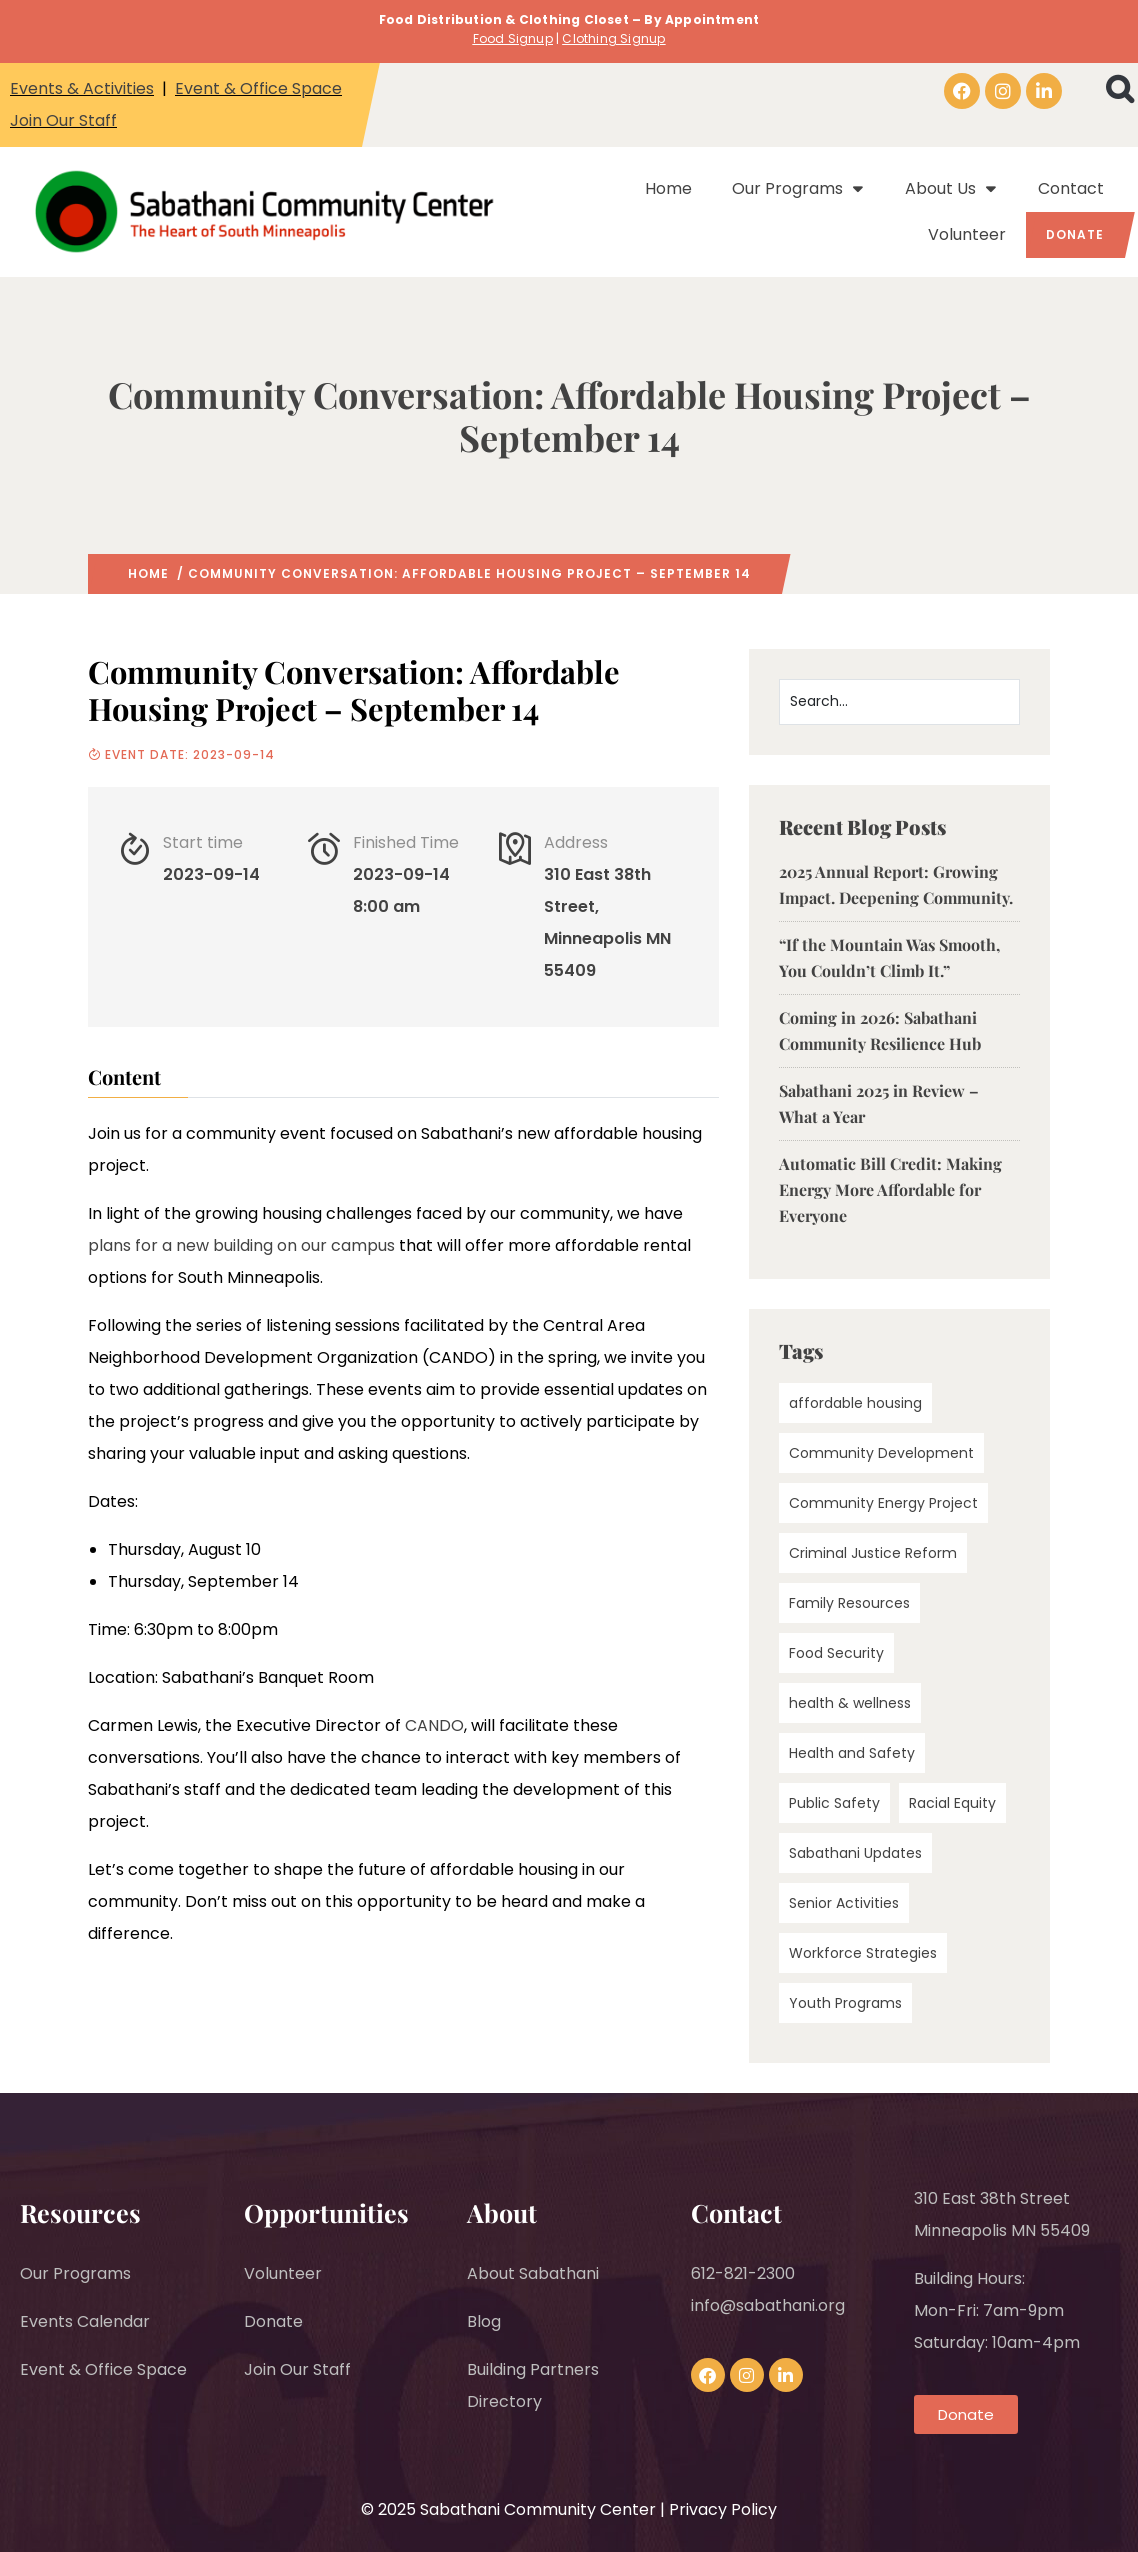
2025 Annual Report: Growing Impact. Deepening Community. (896, 884)
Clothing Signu (609, 38)
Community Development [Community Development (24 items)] (881, 1453)
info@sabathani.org (768, 2305)
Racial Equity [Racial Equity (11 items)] (952, 1803)
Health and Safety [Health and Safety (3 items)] (852, 1753)
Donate (1075, 234)
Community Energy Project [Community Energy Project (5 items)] (883, 1503)
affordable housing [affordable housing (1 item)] (855, 1403)
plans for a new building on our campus (241, 1245)
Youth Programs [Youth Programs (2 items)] (845, 2003)
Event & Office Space (258, 88)
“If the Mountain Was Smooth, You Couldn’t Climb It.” (889, 957)
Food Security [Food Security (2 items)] (836, 1653)
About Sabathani (533, 2273)
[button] (1119, 89)
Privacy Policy (723, 2509)
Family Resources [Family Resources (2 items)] (849, 1603)
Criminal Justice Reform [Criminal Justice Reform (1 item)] (873, 1553)
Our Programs (798, 189)
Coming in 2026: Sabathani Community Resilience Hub (880, 1030)
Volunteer (967, 234)
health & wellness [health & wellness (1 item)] (850, 1703)
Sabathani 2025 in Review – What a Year (879, 1103)
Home (668, 188)
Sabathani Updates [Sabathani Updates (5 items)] (855, 1853)
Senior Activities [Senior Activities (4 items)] (844, 1903)
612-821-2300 (743, 2273)
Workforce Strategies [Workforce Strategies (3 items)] (863, 1953)
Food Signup (513, 38)
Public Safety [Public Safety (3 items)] (834, 1803)
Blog (484, 2321)
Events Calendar (85, 2321)
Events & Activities (82, 88)
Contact (1071, 188)
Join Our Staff (63, 120)
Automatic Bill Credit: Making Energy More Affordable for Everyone (890, 1189)
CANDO (434, 1725)
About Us (951, 189)
